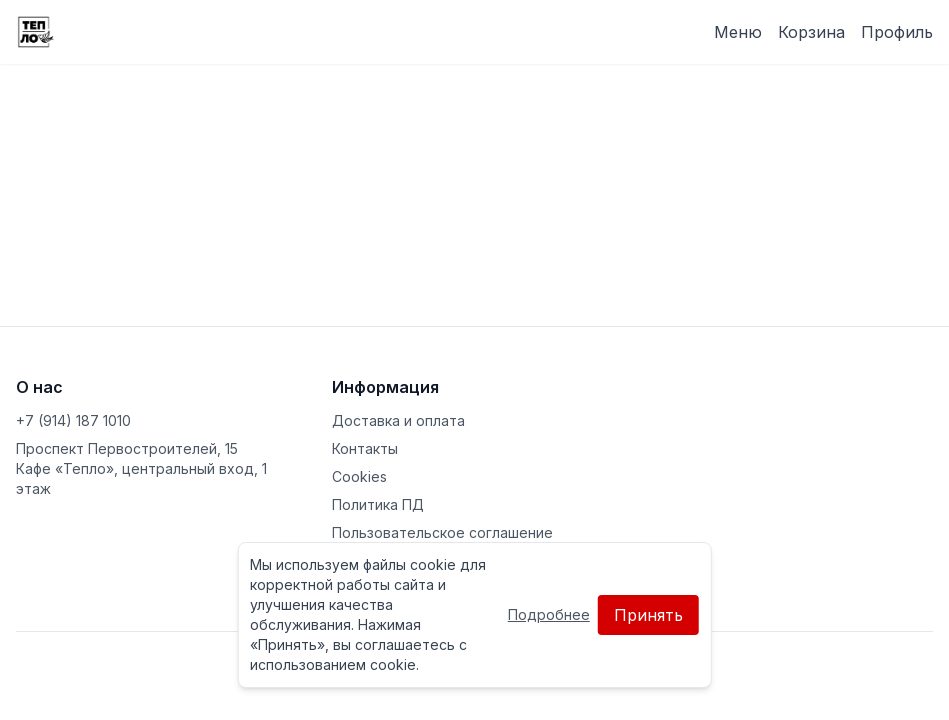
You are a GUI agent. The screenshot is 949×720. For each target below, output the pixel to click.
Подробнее (549, 614)
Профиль (897, 32)
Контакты (365, 448)
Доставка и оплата (398, 420)
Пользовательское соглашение (442, 532)
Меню (738, 32)
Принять (648, 615)
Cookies (359, 476)
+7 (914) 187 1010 (73, 420)
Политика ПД (378, 504)
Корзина (811, 32)
